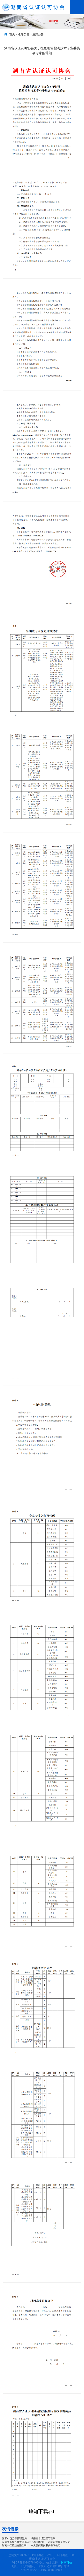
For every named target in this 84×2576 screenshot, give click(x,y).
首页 (12, 34)
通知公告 (23, 34)
